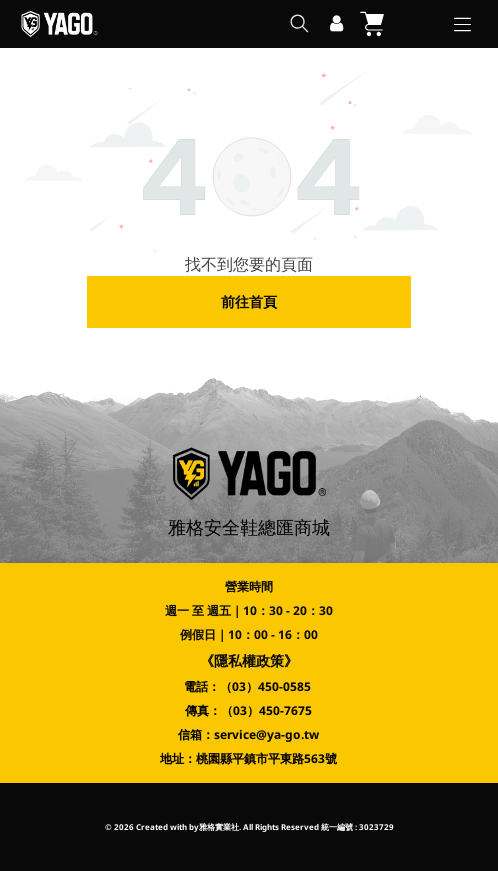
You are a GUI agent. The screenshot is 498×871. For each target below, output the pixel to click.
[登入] (336, 24)
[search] (299, 25)
